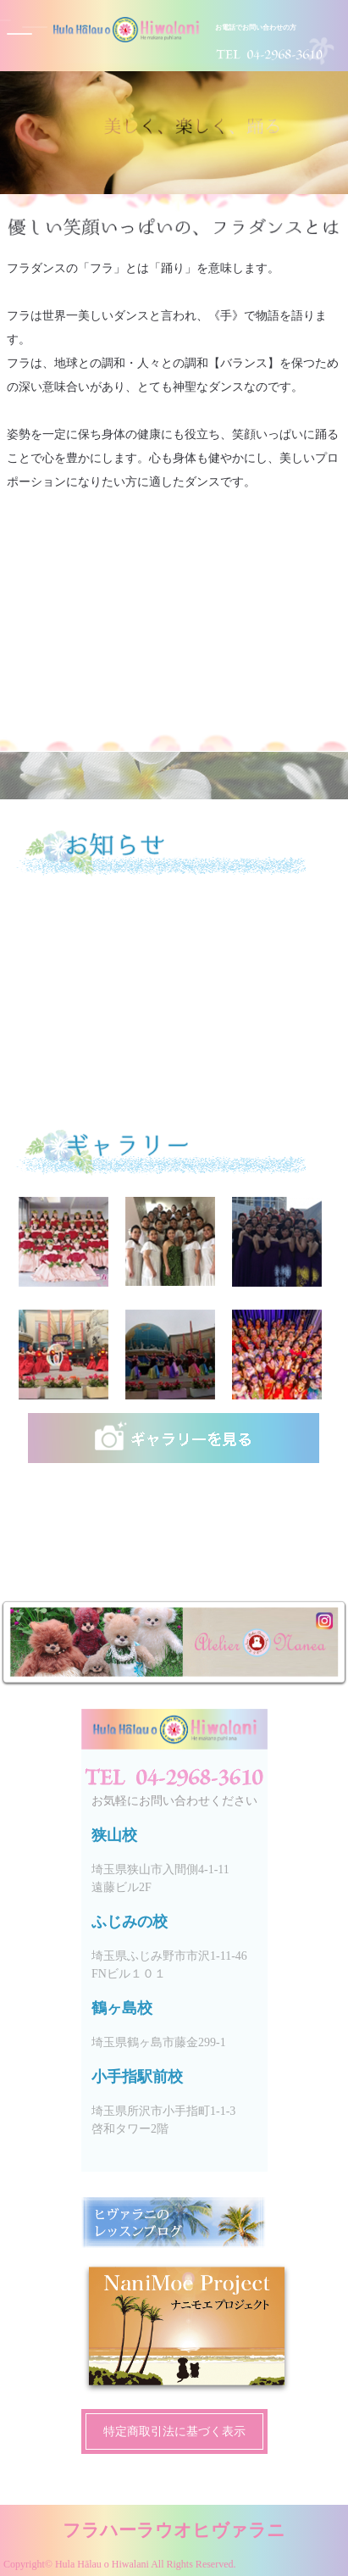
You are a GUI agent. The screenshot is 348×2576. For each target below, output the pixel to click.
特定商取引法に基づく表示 (174, 2431)
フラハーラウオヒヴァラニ (174, 2530)
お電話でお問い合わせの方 (255, 27)
